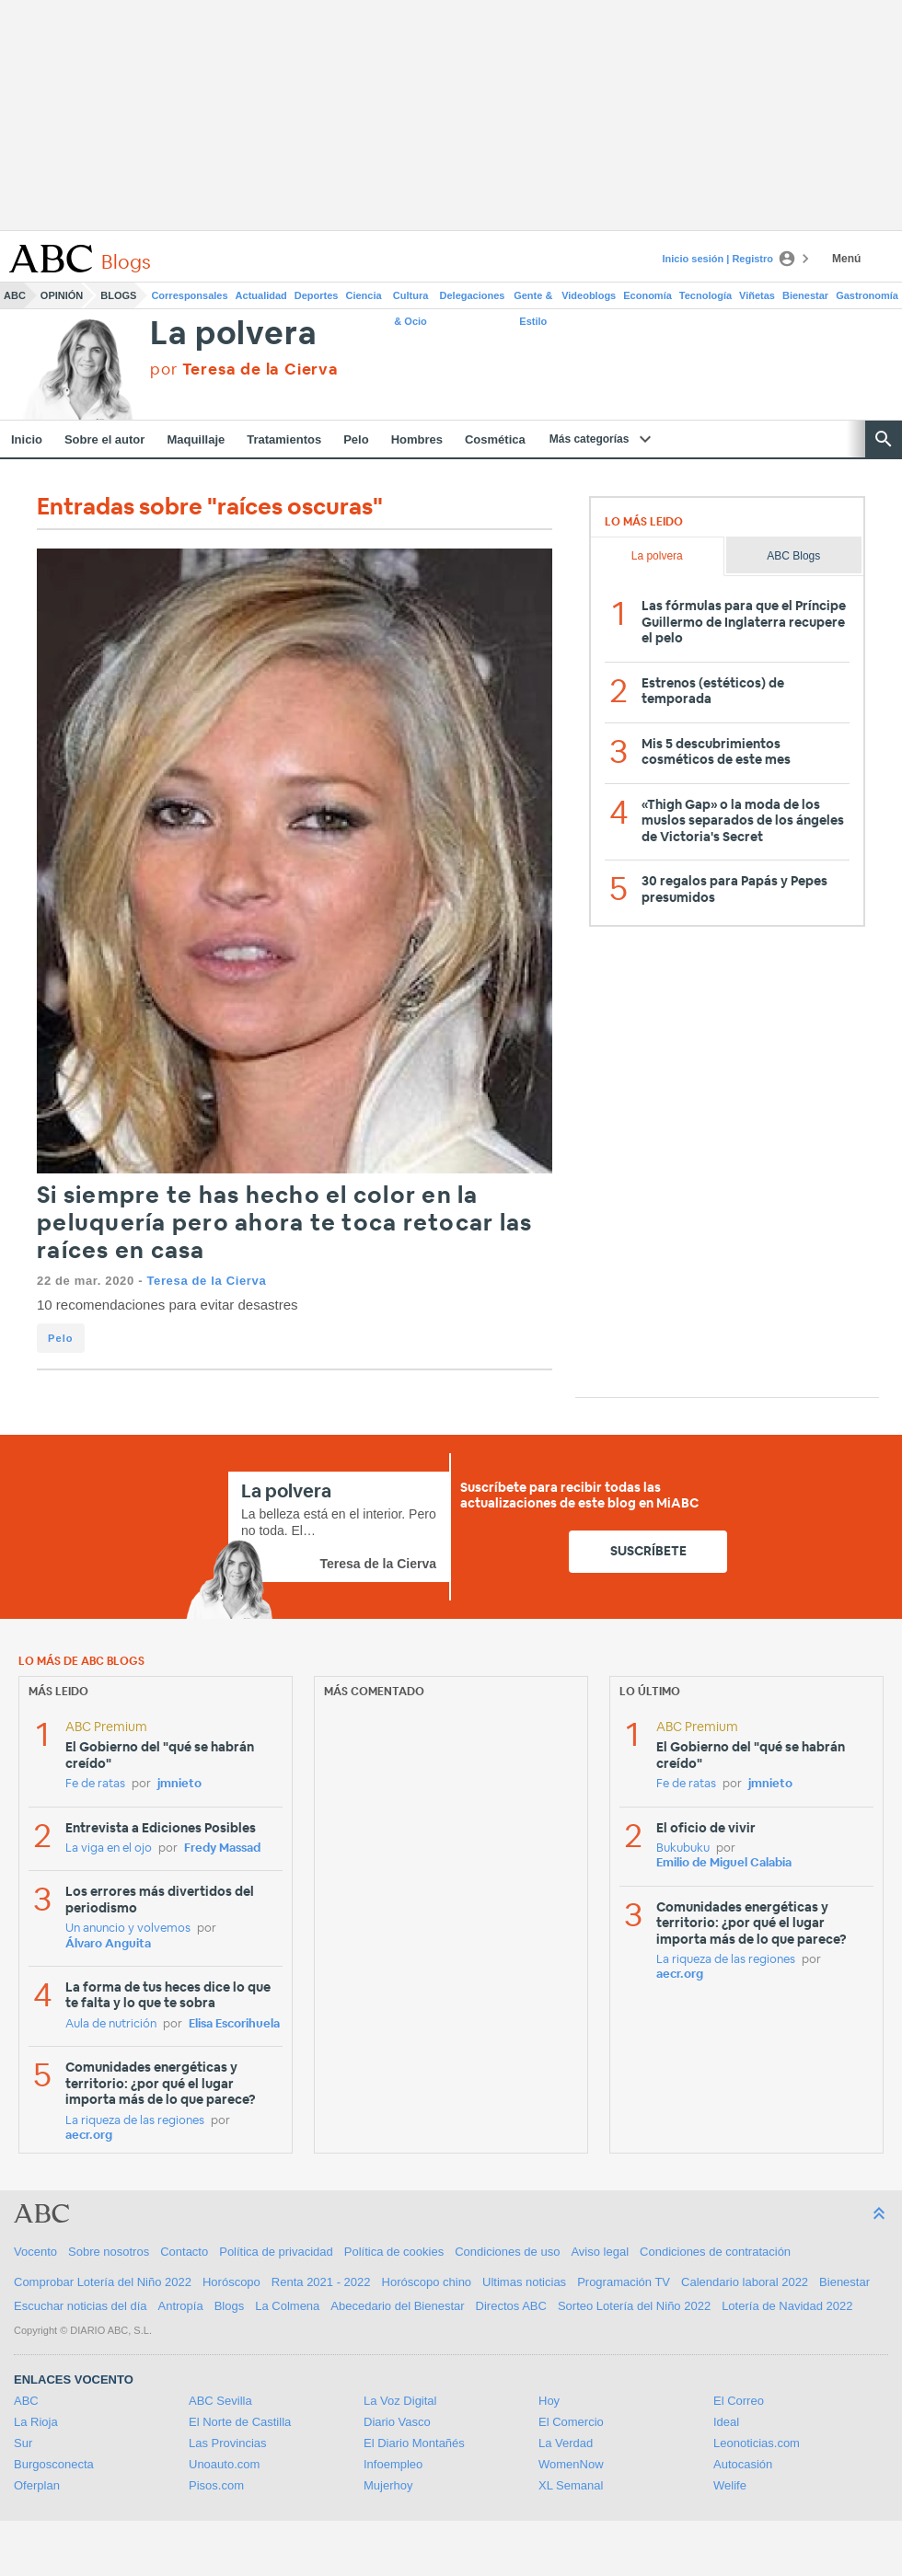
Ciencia (364, 295)
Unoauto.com (224, 2464)
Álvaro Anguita (108, 1944)
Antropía (180, 2306)
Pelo (355, 439)
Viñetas (757, 295)
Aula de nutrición (110, 2024)
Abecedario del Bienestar (397, 2306)
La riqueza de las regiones (134, 2121)
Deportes (317, 295)
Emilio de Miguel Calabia (724, 1863)
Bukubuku (683, 1848)
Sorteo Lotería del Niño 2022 (634, 2306)
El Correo (738, 2401)
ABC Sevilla (220, 2401)
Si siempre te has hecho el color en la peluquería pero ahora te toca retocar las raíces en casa (284, 1223)
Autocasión (742, 2464)
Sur (23, 2443)
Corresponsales (189, 295)
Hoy (549, 2401)
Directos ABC (511, 2306)
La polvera (233, 334)
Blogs (118, 295)
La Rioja (36, 2422)
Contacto (184, 2251)
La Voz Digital (400, 2401)
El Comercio (571, 2422)
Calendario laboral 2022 (744, 2282)
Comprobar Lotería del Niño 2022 (102, 2282)
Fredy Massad (222, 1848)
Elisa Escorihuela (234, 2024)
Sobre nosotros (108, 2251)
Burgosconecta (54, 2464)
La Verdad (565, 2443)
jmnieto (179, 1784)
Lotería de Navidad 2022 (787, 2306)
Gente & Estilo (533, 299)
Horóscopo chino (427, 2282)
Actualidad (261, 295)
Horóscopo (231, 2282)
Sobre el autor (104, 439)
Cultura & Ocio (411, 299)
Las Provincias (228, 2443)
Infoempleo (393, 2464)
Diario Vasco (397, 2422)
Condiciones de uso (507, 2251)
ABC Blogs (793, 555)
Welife (729, 2485)
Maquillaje (196, 439)
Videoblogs (588, 295)
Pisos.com (216, 2485)
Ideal (726, 2422)
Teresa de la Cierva (206, 1281)
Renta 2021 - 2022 (321, 2282)
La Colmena (287, 2306)
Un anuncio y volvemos (128, 1929)
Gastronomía (867, 295)
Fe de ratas (95, 1784)
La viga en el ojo (108, 1848)
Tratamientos (284, 439)
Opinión (61, 295)
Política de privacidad (276, 2251)
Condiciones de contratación (715, 2251)
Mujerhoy (388, 2485)
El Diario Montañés (414, 2443)
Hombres (417, 439)
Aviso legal (600, 2251)
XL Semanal (570, 2485)
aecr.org (88, 2136)
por (244, 369)
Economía (647, 295)
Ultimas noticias (524, 2282)
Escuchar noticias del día (80, 2306)
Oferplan (37, 2485)
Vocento (35, 2251)
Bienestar (805, 295)
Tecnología (705, 295)
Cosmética (495, 439)
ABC (15, 295)
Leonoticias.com (756, 2443)
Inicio (26, 439)
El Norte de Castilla (240, 2422)
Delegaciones (472, 295)
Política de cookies (394, 2251)
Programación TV (623, 2282)
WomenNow (571, 2464)
